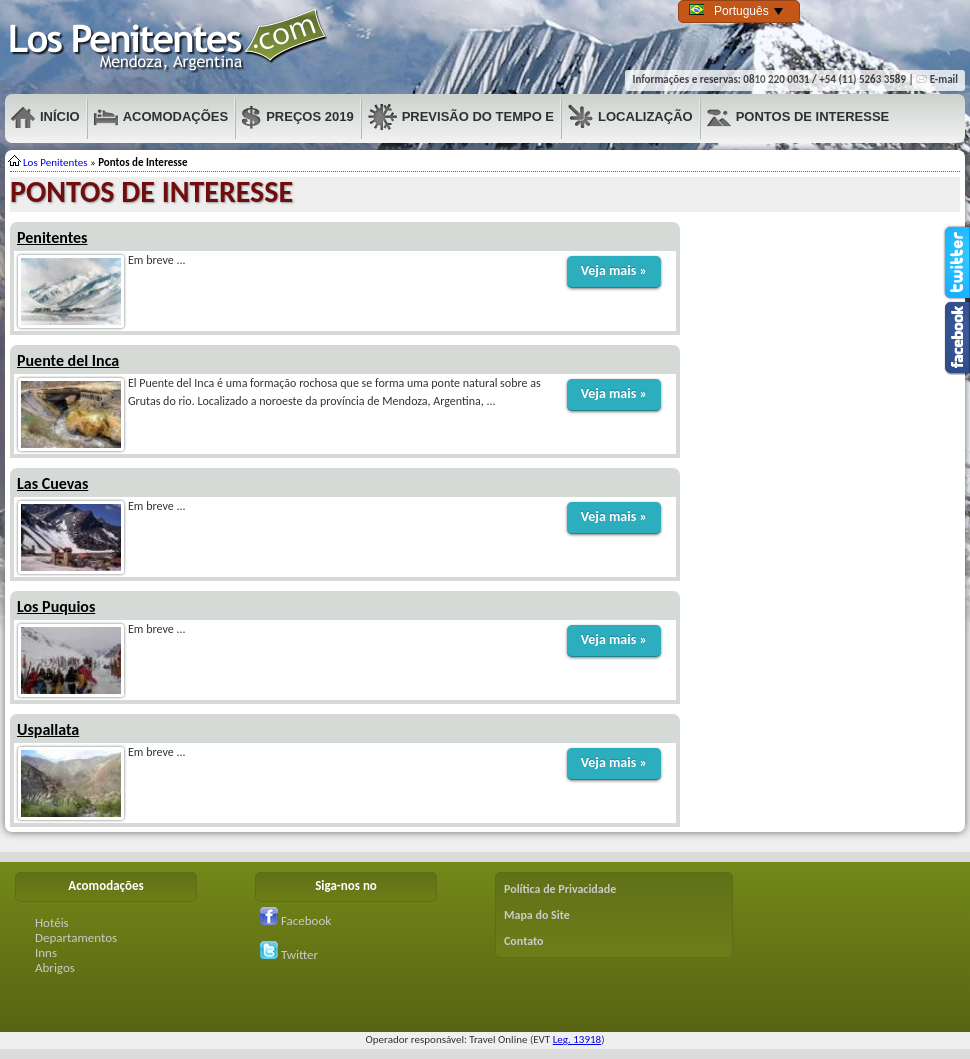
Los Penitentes (55, 162)
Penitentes (169, 40)
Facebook (295, 920)
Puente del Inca (68, 360)
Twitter (289, 954)
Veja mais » (614, 270)
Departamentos (76, 937)
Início (45, 117)
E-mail (937, 79)
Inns (46, 952)
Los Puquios (56, 606)
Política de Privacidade (560, 889)
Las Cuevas (52, 483)
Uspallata (48, 729)
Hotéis (52, 922)
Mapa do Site (537, 915)
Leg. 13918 (577, 1039)
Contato (523, 941)
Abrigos (55, 967)
